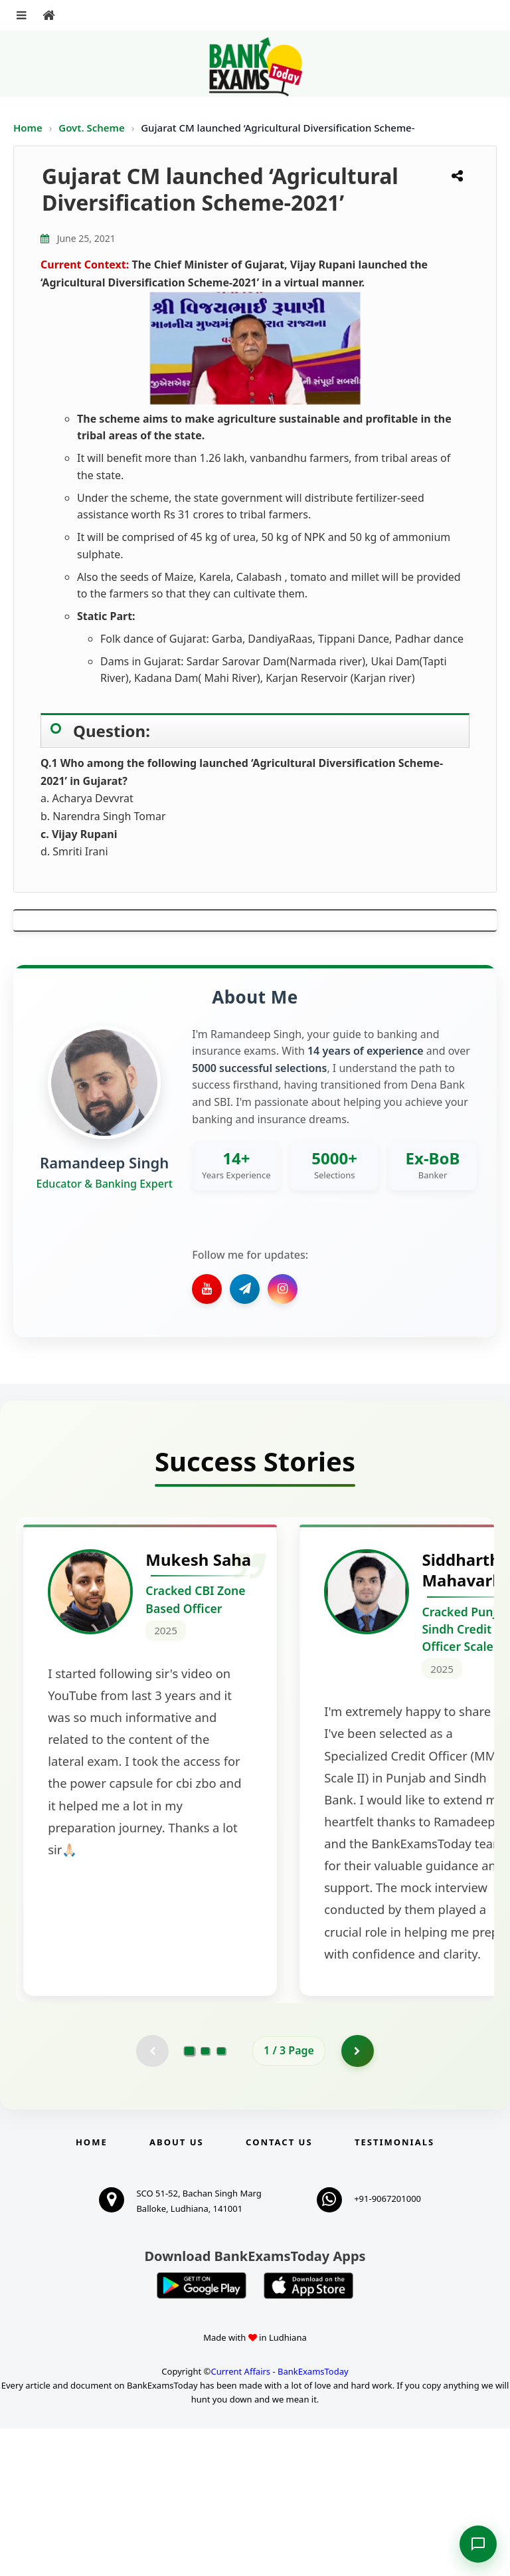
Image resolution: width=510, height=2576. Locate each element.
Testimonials (394, 2290)
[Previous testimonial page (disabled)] (152, 2197)
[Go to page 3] (221, 2198)
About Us (176, 2290)
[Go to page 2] (205, 2198)
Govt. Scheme (92, 127)
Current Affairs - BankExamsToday (279, 2518)
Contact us (279, 2290)
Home (27, 127)
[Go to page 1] (189, 2197)
